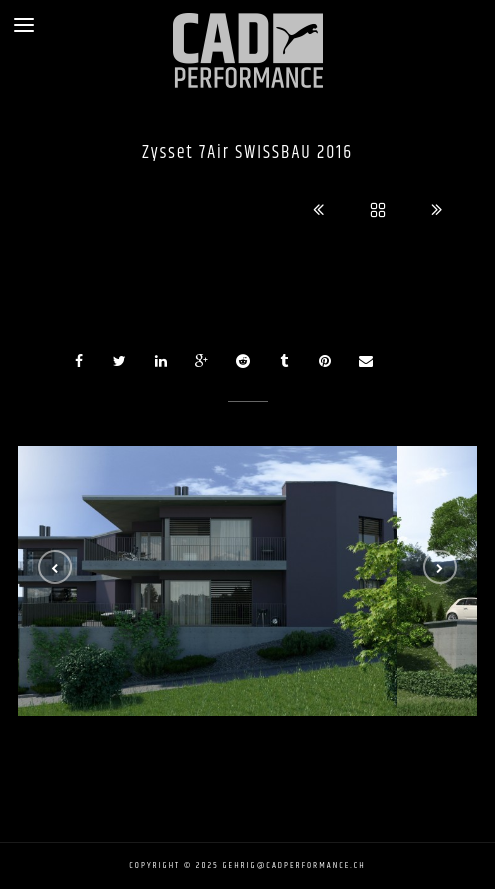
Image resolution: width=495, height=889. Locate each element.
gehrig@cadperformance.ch (294, 865)
